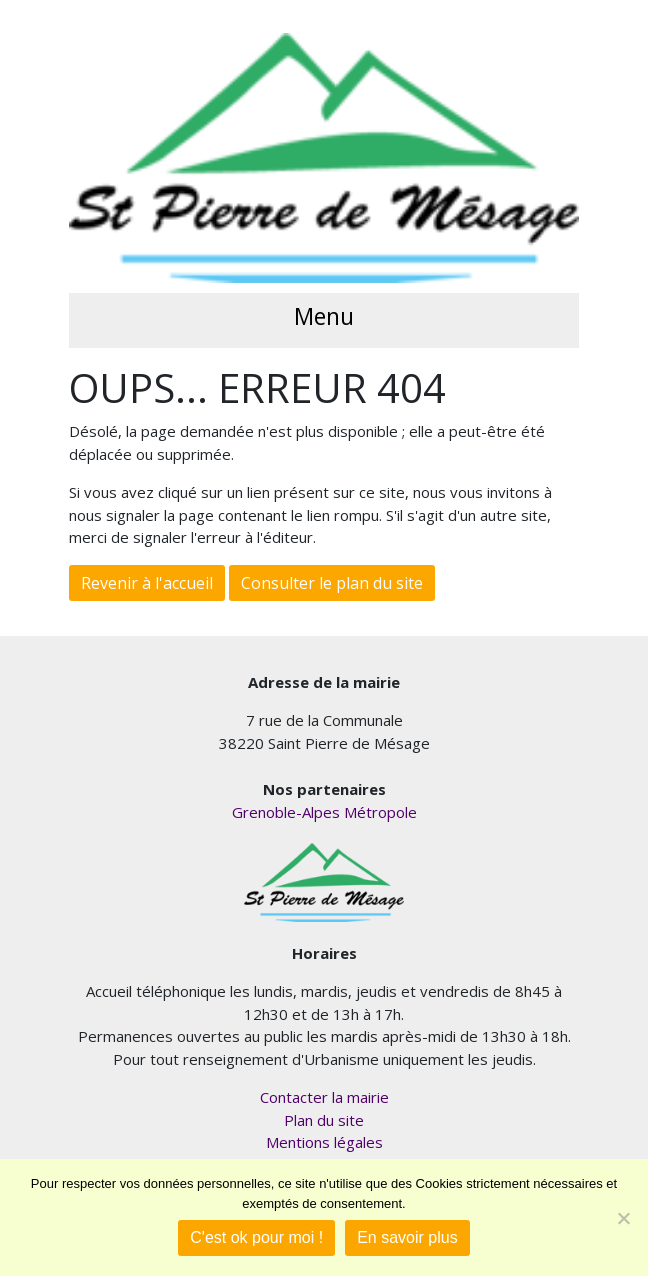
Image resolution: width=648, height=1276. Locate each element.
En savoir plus (407, 1237)
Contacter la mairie (324, 1097)
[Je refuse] (623, 1218)
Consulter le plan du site (332, 583)
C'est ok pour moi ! (256, 1237)
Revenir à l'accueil (147, 583)
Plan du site (324, 1120)
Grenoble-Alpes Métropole (324, 812)
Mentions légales (324, 1142)
